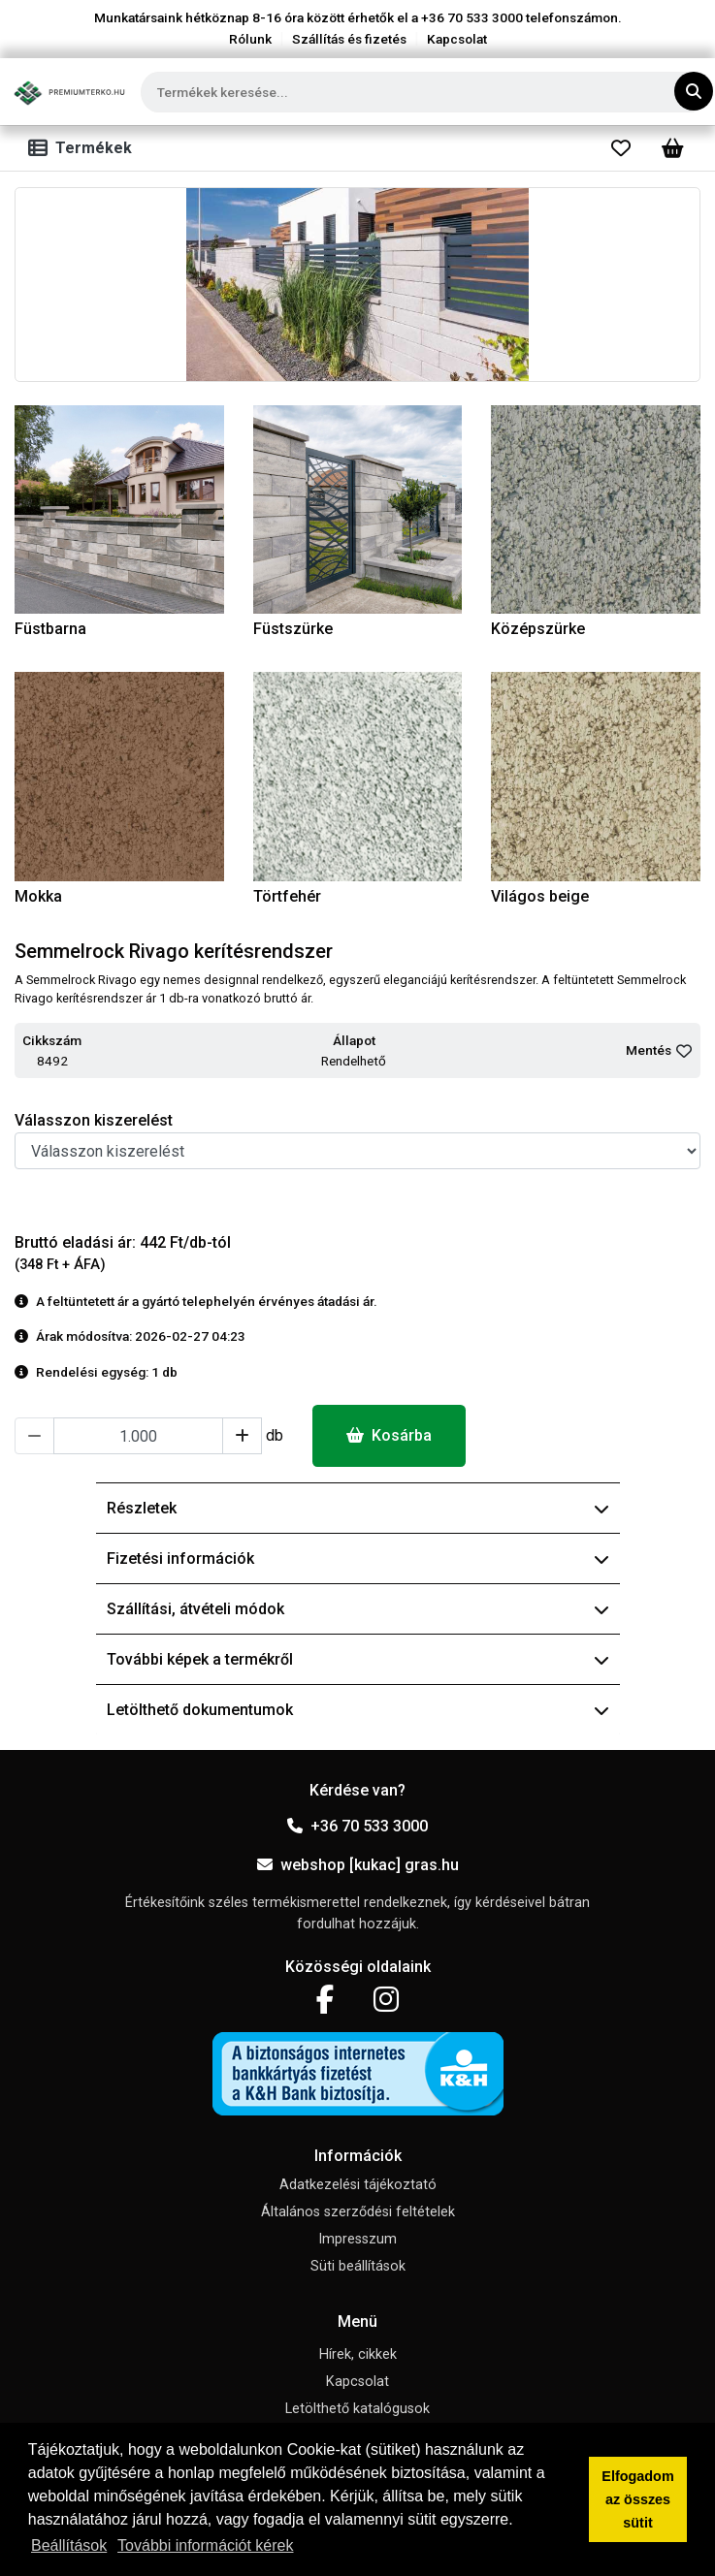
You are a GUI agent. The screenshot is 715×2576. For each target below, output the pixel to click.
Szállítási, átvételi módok (358, 1609)
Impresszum (357, 2239)
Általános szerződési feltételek (358, 2212)
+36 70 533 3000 (357, 1826)
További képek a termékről (358, 1659)
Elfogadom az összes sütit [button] (637, 2499)
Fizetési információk (358, 1558)
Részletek (358, 1508)
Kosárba (389, 1435)
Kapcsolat (457, 39)
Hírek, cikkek (358, 2354)
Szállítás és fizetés (349, 39)
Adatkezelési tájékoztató (358, 2185)
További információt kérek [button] (205, 2545)
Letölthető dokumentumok (358, 1710)
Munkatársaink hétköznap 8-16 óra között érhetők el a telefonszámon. (358, 17)
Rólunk (250, 39)
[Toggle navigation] (84, 148)
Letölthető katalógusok (357, 2409)
